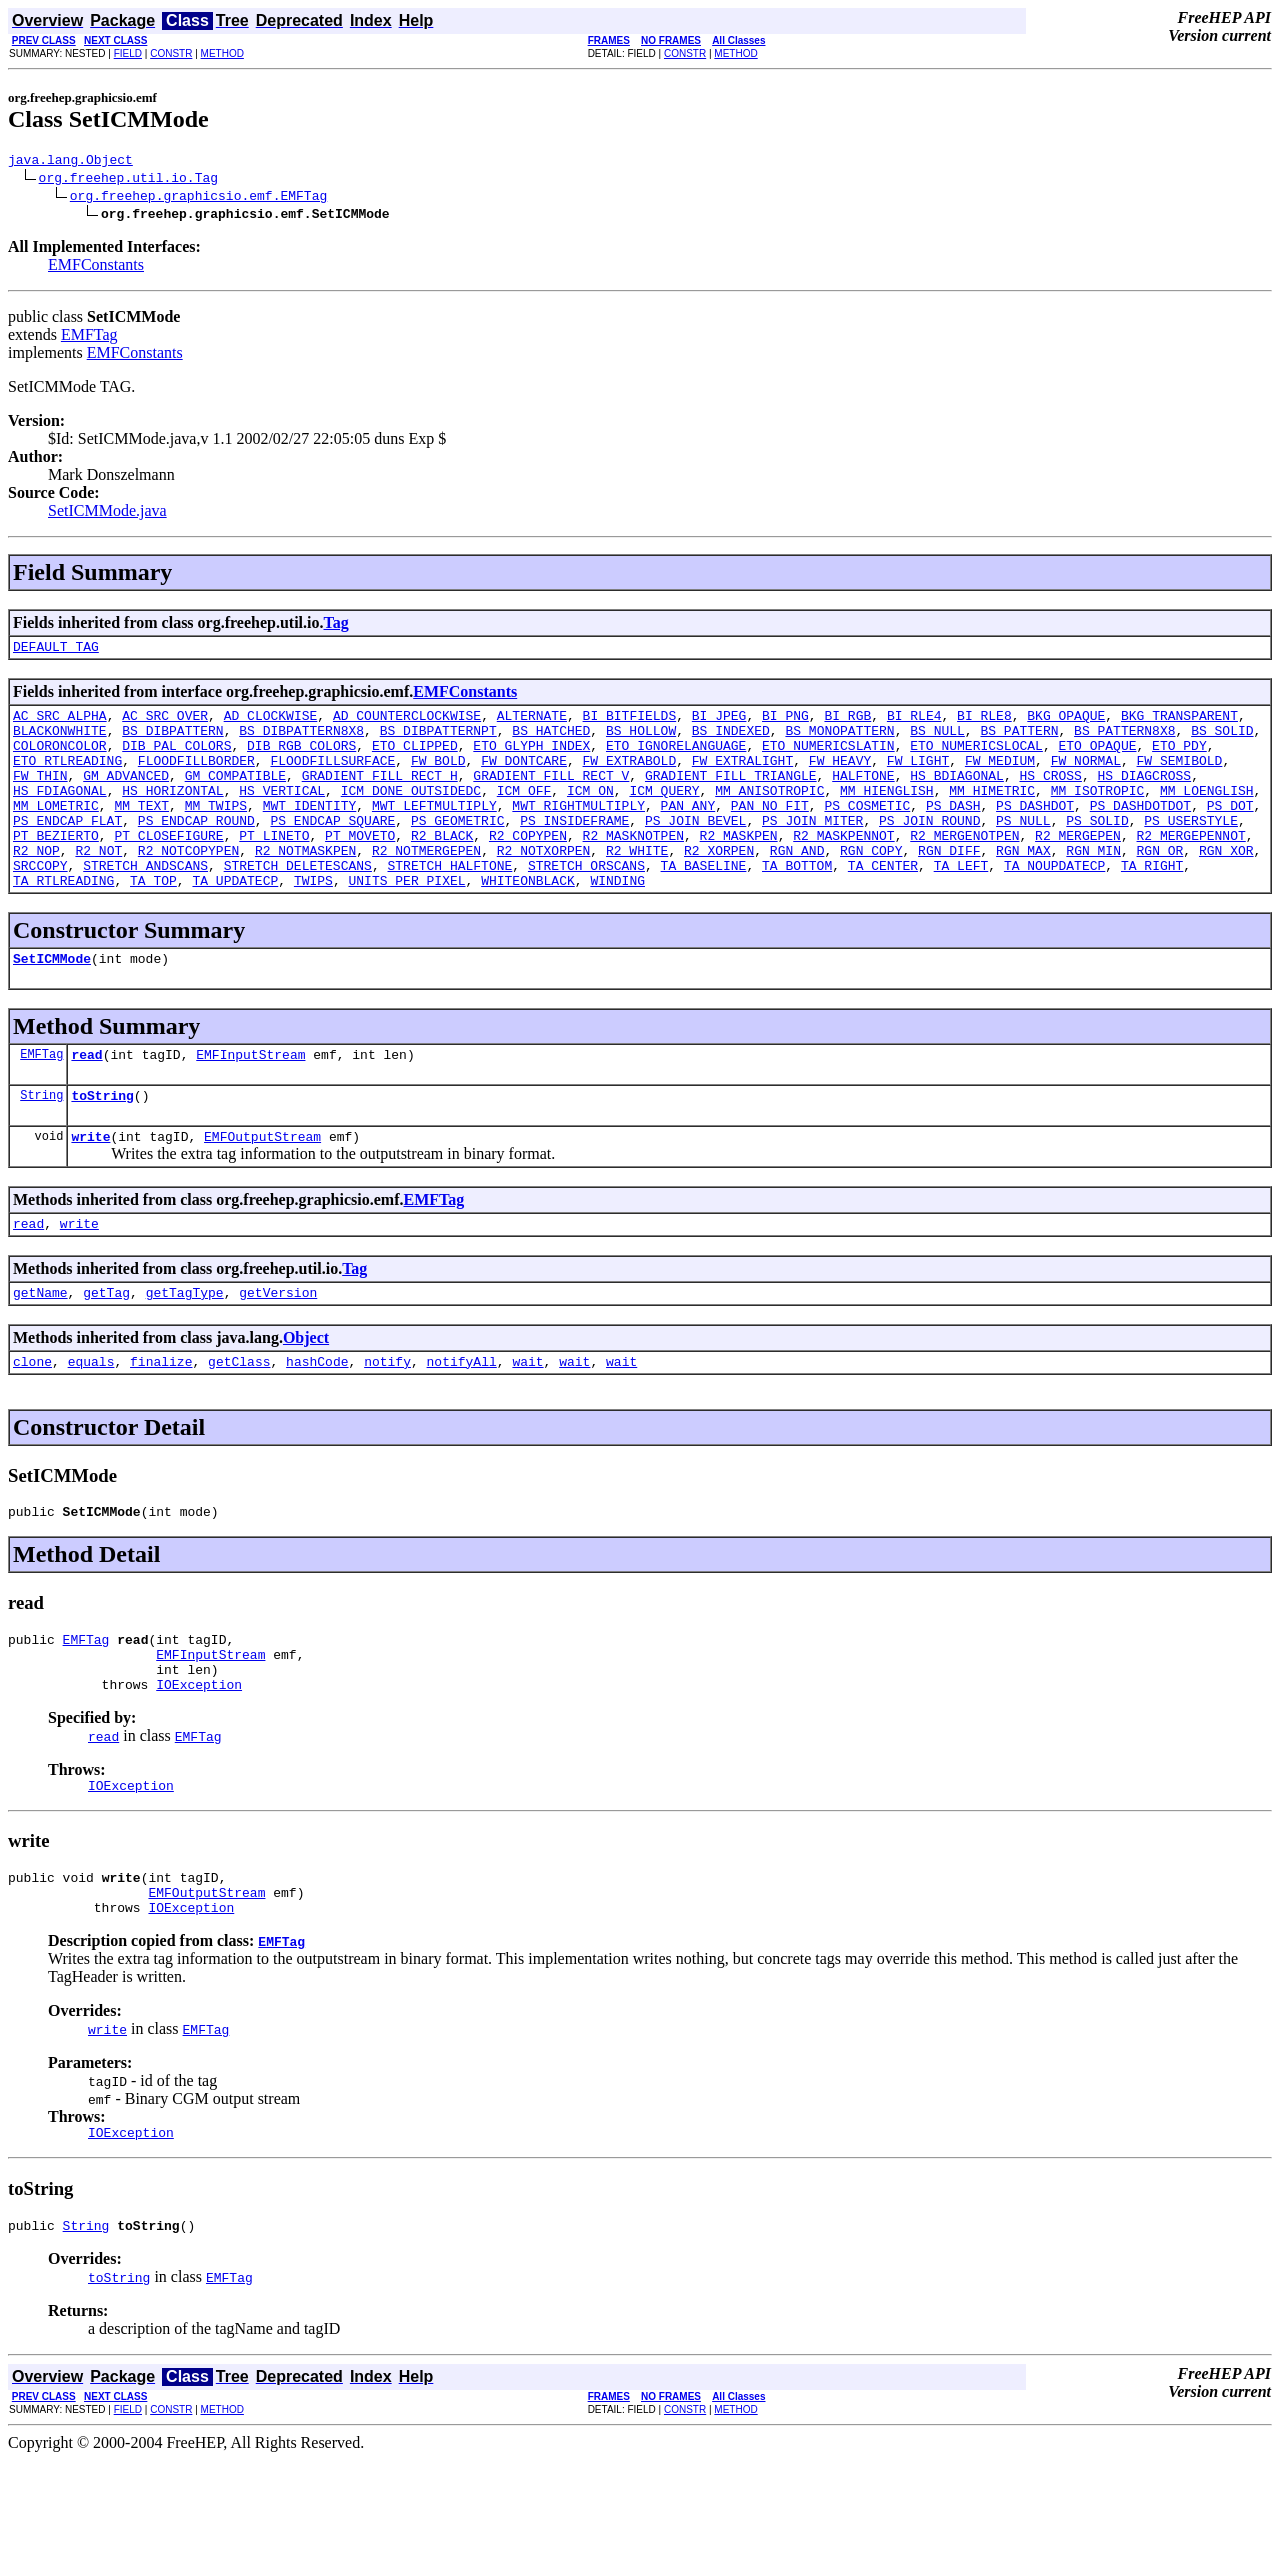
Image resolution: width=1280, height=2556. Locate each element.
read (86, 1102)
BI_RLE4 (914, 724)
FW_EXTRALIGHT (742, 778)
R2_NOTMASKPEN (305, 886)
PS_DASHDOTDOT (1140, 832)
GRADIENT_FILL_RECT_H (380, 796)
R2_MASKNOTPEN (633, 868)
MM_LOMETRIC (56, 832)
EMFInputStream (250, 1102)
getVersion (278, 1352)
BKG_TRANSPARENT (1179, 724)
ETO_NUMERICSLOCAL (976, 760)
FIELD (128, 53)
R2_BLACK (442, 868)
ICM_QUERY (664, 814)
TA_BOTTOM (797, 904)
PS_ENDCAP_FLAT (67, 850)
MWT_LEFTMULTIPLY (434, 832)
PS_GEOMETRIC (458, 850)
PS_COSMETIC (867, 832)
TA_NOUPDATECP (1054, 904)
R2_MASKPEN (739, 868)
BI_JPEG (719, 724)
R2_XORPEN (719, 886)
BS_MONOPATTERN (839, 742)
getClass (239, 1424)
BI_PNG (785, 724)
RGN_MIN (1093, 886)
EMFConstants (96, 267)
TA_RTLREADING (63, 922)
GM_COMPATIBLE (235, 796)
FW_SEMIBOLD (1179, 778)
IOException (199, 1762)
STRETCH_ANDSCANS (145, 904)
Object (306, 1397)
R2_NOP (36, 886)
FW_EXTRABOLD (630, 778)
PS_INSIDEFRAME (574, 850)
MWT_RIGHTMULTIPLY (578, 832)
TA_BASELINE (704, 904)
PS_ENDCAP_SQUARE (332, 850)
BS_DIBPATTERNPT (438, 742)
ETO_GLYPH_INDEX (531, 760)
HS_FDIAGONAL (60, 814)
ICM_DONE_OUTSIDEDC (411, 814)
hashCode (317, 1424)
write (90, 1190)
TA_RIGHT (1152, 904)
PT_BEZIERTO (56, 868)
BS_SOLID (1222, 742)
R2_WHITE (637, 886)
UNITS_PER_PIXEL (406, 922)
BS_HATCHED (551, 742)
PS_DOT (1230, 832)
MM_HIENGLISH (887, 814)
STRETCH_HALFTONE (449, 904)
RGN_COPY (871, 886)
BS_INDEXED (731, 742)
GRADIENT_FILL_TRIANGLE (731, 796)
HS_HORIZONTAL (172, 814)
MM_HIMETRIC (992, 814)
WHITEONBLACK (528, 922)
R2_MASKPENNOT (843, 868)
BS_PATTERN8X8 (1124, 742)
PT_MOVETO (360, 868)
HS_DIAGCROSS (1144, 796)
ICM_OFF (524, 814)
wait (527, 1424)
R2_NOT (98, 886)
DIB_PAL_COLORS (176, 760)
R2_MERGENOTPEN (964, 868)
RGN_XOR (1226, 886)
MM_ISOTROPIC (1098, 814)
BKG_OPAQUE (1066, 724)
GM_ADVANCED (126, 796)
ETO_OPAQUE (1097, 760)
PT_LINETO (274, 868)
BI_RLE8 (984, 724)
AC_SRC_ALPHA (60, 724)
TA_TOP (153, 922)
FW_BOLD (438, 778)
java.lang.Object (70, 162)
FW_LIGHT (918, 778)
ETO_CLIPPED (415, 760)
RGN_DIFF (949, 886)
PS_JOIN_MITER (812, 850)
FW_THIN (40, 796)
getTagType (185, 1352)
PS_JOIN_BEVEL (695, 850)
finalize (161, 1424)
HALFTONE (863, 796)
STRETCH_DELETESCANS (298, 904)
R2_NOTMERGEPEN (426, 886)
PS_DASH (953, 832)
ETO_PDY (1179, 760)
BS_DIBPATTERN (172, 742)
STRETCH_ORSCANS (586, 904)
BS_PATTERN (1019, 742)
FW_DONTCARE (524, 778)
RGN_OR (1159, 886)
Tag (335, 625)
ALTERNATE (532, 724)
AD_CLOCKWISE (271, 724)
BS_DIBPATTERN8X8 (301, 742)
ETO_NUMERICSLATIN (828, 760)
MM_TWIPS (216, 832)
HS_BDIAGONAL (957, 796)
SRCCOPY (40, 904)
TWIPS (313, 922)
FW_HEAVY (840, 778)
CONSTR (171, 53)
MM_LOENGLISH (1207, 814)
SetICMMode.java (107, 513)
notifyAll (462, 1424)
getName (40, 1352)
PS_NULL (1023, 850)
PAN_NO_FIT (770, 832)
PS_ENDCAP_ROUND (196, 850)
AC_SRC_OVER (165, 724)
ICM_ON (590, 814)
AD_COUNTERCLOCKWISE (407, 724)
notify (387, 1424)
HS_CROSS (1050, 796)
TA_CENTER (883, 904)
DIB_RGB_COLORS (301, 760)
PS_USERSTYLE (1191, 850)
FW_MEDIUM (1000, 778)
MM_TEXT (141, 832)
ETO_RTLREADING (67, 778)
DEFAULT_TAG (56, 652)
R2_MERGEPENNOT (1190, 868)
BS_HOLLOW (641, 742)
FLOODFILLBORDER (196, 778)
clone (32, 1424)
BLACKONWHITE (60, 742)
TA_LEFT (961, 904)
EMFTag (89, 337)
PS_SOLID (1097, 850)
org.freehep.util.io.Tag (128, 180)
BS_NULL (937, 742)
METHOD (222, 53)
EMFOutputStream (262, 1190)
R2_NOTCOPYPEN (188, 886)
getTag (106, 1352)
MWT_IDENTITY (310, 832)
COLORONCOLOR (60, 760)
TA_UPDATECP (235, 922)
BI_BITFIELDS (629, 724)
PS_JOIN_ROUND (929, 850)
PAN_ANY (688, 832)
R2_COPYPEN (528, 868)
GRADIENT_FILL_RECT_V (551, 796)
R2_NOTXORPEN (544, 886)
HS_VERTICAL (282, 814)
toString (102, 1146)
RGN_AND (797, 886)
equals (91, 1424)
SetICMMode (52, 1003)
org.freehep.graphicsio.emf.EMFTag (198, 198)
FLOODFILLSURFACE (332, 778)
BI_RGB (847, 724)
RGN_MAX (1023, 886)
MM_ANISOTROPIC (769, 814)
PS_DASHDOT (1035, 832)
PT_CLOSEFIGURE (168, 868)
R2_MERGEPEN (1078, 868)
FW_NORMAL (1086, 778)
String (41, 1145)
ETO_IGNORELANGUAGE (676, 760)
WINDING (617, 922)
